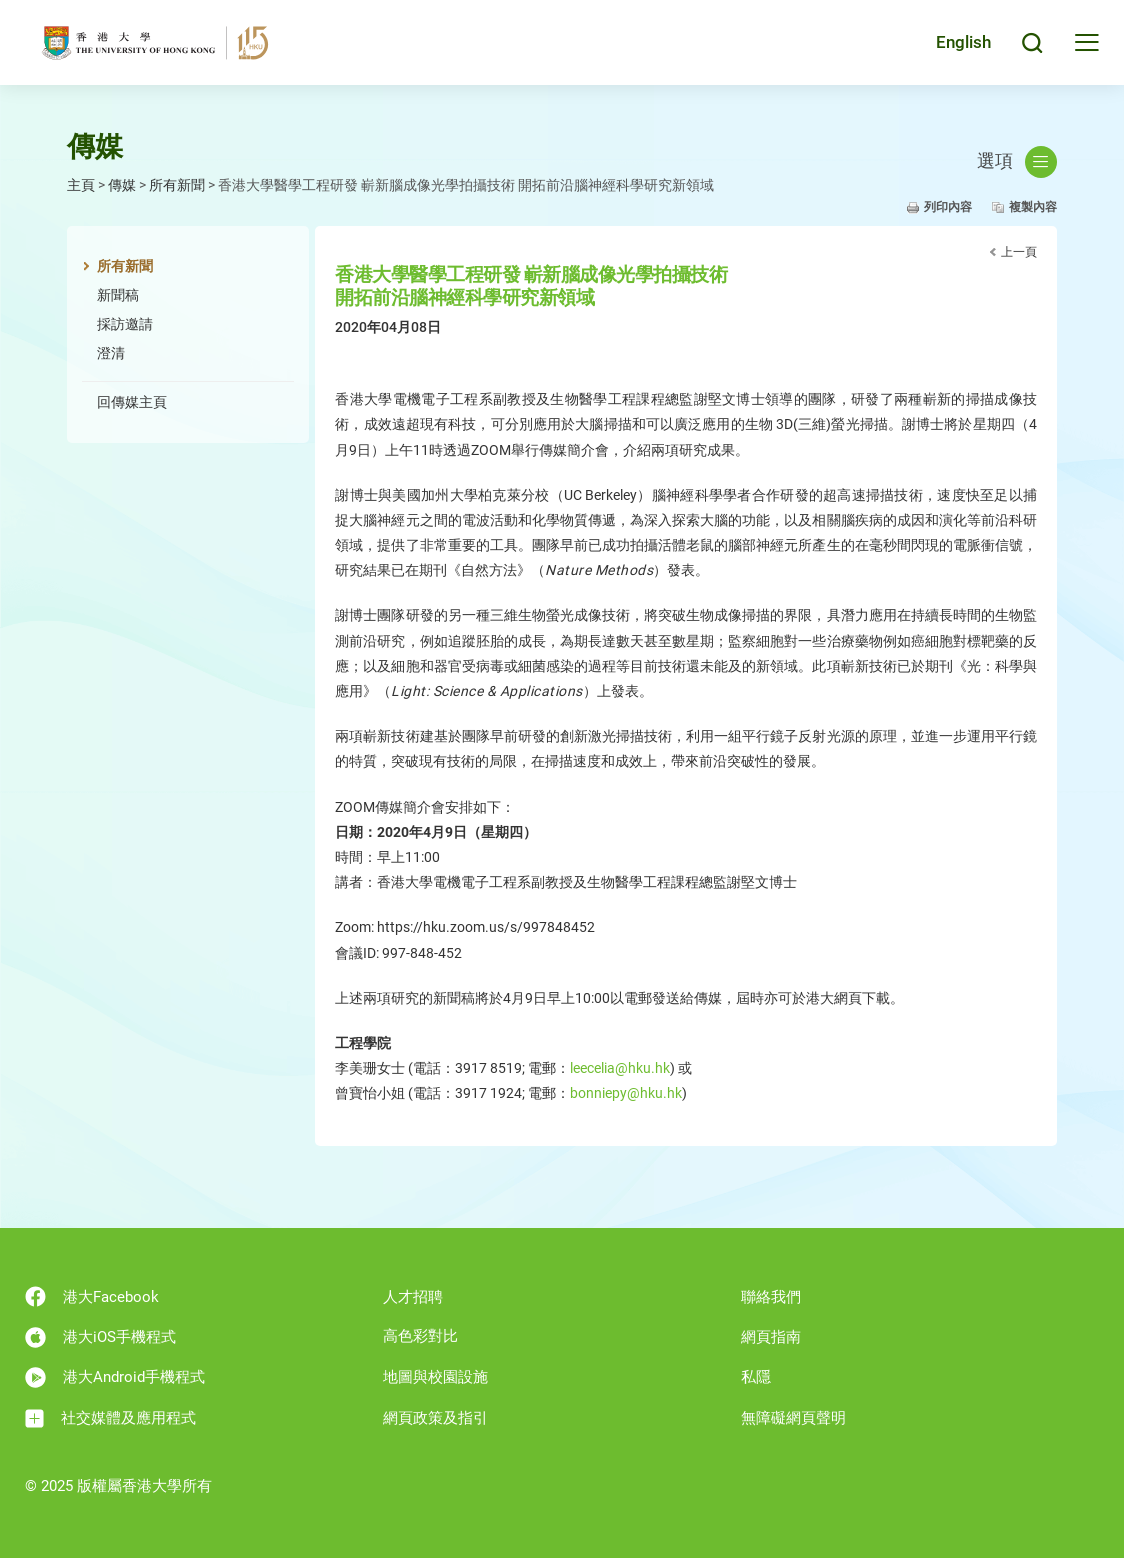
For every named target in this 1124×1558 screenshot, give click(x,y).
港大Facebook (92, 1296)
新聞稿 (118, 295)
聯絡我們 (771, 1297)
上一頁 (1019, 252)
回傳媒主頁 (132, 402)
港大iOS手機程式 (100, 1337)
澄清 (111, 353)
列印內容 (948, 207)
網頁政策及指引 (435, 1418)
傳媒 (122, 185)
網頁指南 (771, 1337)
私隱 (756, 1377)
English (963, 42)
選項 (1017, 162)
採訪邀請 (125, 324)
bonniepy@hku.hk (626, 1093)
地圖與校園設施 (435, 1377)
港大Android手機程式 (115, 1377)
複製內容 (1033, 207)
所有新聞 (177, 185)
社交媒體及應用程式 (110, 1418)
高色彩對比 (420, 1336)
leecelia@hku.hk (620, 1068)
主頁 (81, 185)
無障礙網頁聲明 (793, 1418)
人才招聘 (413, 1297)
